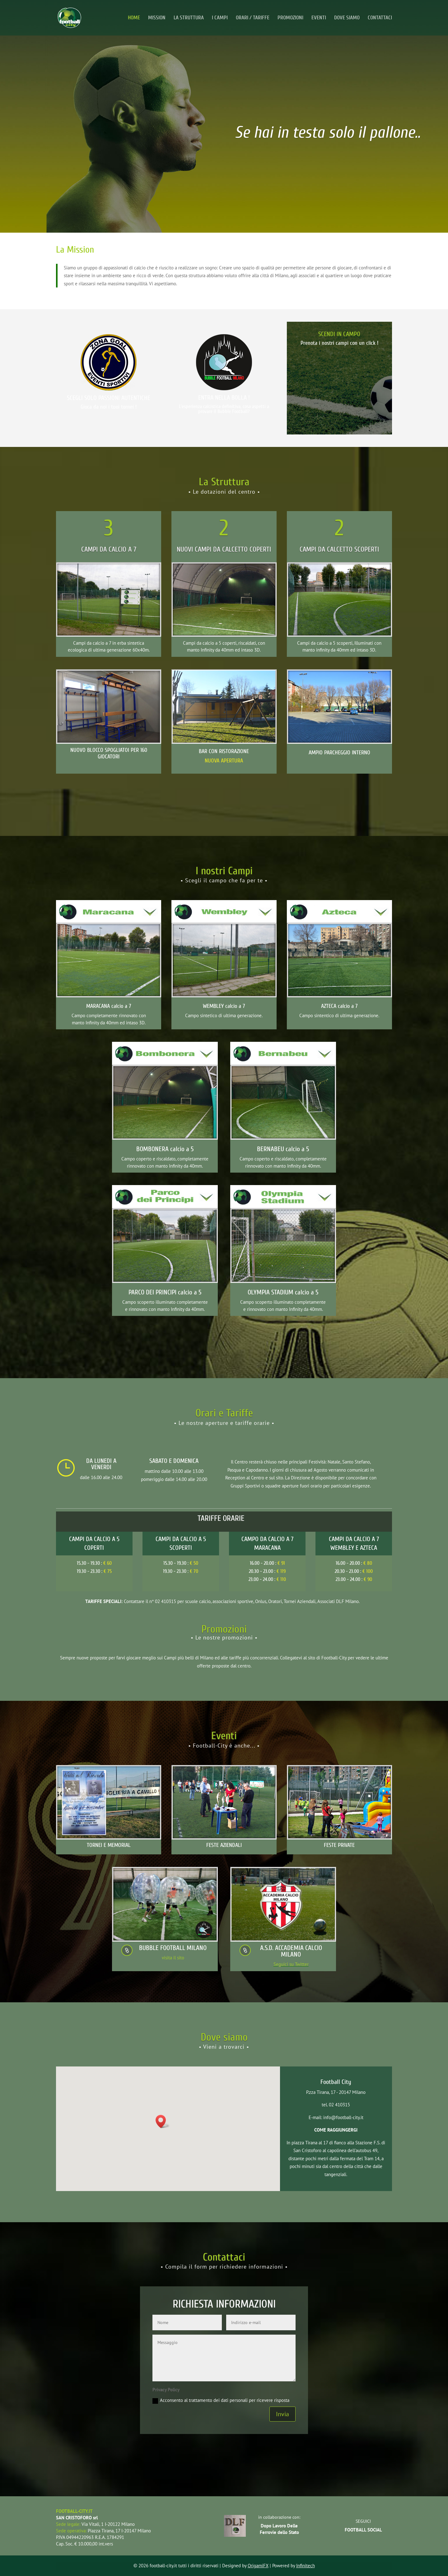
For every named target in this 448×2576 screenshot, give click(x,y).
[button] (163, 2121)
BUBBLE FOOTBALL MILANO (173, 1948)
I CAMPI (220, 18)
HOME (134, 18)
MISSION (157, 18)
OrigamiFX (258, 2566)
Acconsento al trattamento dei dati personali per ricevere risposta (220, 2400)
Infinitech (305, 2566)
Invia (282, 2414)
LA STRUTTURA (189, 18)
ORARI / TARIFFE (252, 18)
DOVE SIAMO (347, 18)
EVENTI (318, 18)
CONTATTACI (380, 18)
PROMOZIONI (290, 18)
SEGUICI (363, 2521)
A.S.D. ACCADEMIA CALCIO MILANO (291, 1951)
